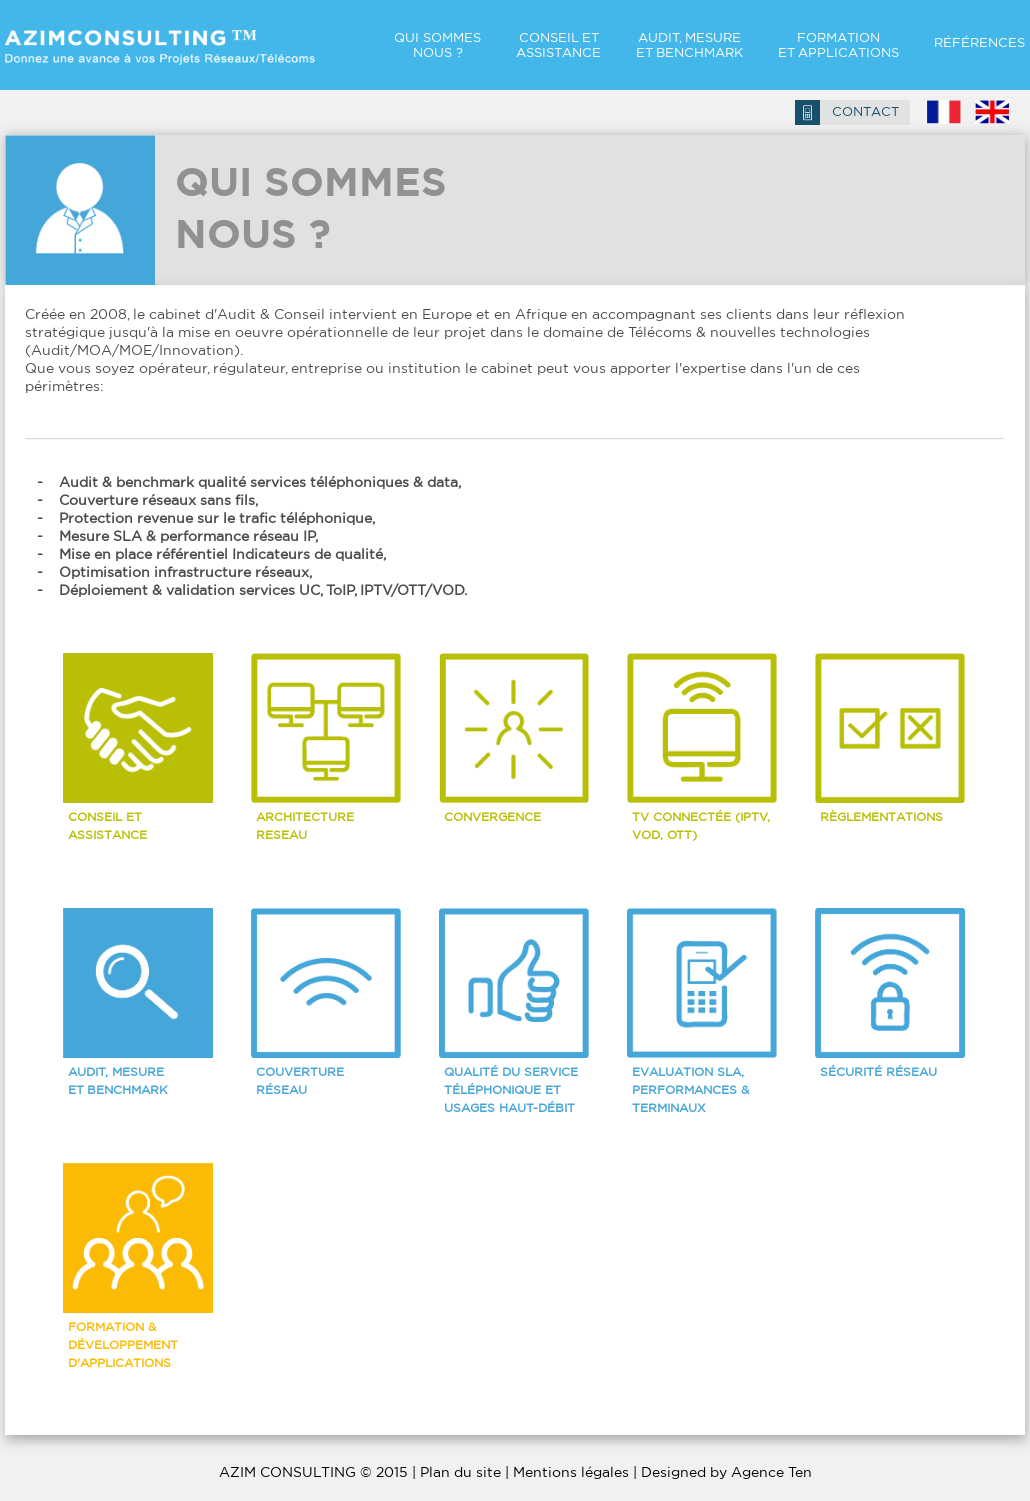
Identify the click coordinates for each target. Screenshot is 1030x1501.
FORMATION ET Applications (838, 45)
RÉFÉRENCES (979, 42)
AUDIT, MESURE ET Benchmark (689, 45)
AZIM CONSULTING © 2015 (313, 1472)
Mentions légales (571, 1472)
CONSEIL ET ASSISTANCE (558, 45)
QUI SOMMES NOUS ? (437, 45)
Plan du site (460, 1472)
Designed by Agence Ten (726, 1472)
